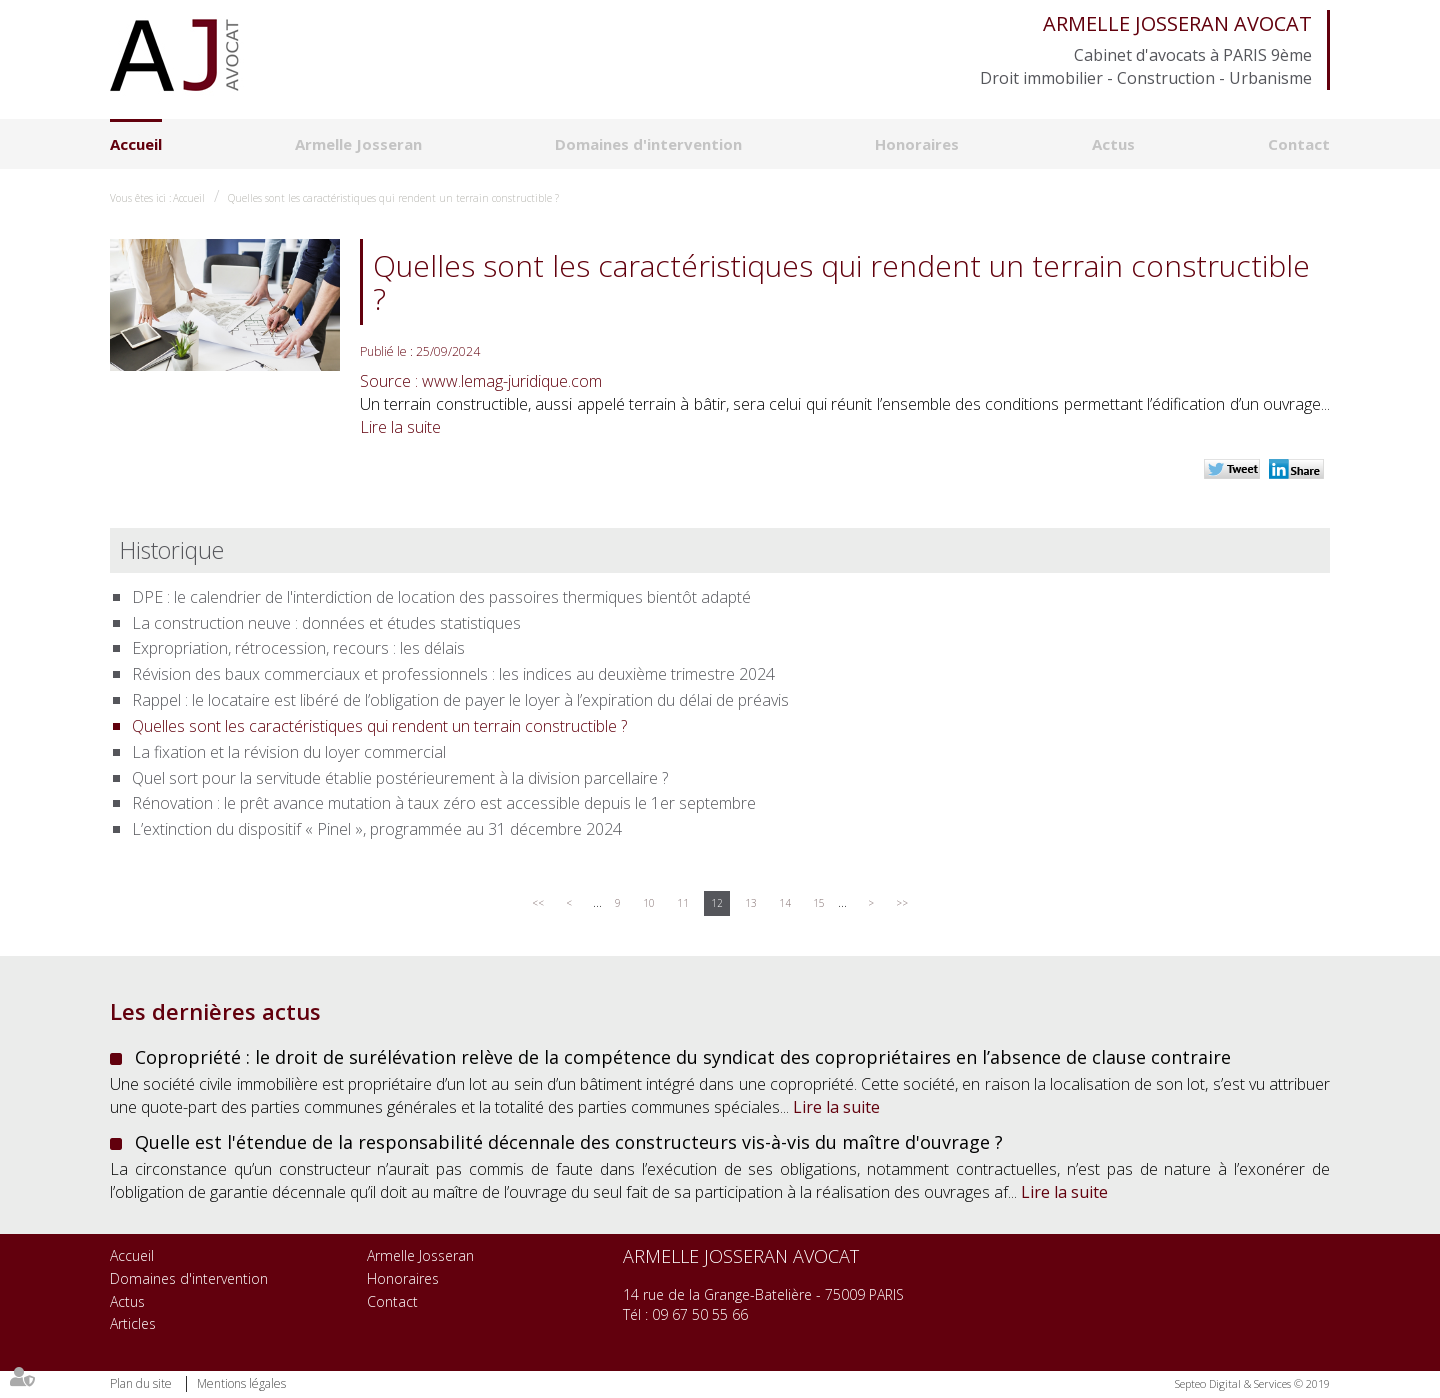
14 (785, 903)
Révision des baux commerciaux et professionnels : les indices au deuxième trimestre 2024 (453, 674)
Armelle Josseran (358, 144)
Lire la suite (400, 427)
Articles (133, 1323)
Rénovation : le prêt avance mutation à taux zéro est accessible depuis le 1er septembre (444, 803)
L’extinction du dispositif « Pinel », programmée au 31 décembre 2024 (377, 829)
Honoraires (917, 144)
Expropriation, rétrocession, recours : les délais (298, 648)
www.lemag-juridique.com (512, 381)
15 (819, 903)
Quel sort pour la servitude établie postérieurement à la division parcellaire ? (400, 778)
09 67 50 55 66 (700, 1314)
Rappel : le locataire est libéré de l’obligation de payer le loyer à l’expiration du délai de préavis (460, 700)
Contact (1299, 144)
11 (683, 903)
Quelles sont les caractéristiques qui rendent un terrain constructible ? (393, 198)
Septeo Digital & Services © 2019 (1252, 1383)
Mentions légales (241, 1383)
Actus (1113, 144)
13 (751, 903)
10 (649, 903)
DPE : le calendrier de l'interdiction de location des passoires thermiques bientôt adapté (441, 597)
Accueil (136, 144)
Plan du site (141, 1383)
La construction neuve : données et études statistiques (326, 623)
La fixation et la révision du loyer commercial (289, 752)
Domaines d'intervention (648, 144)
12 (717, 903)
